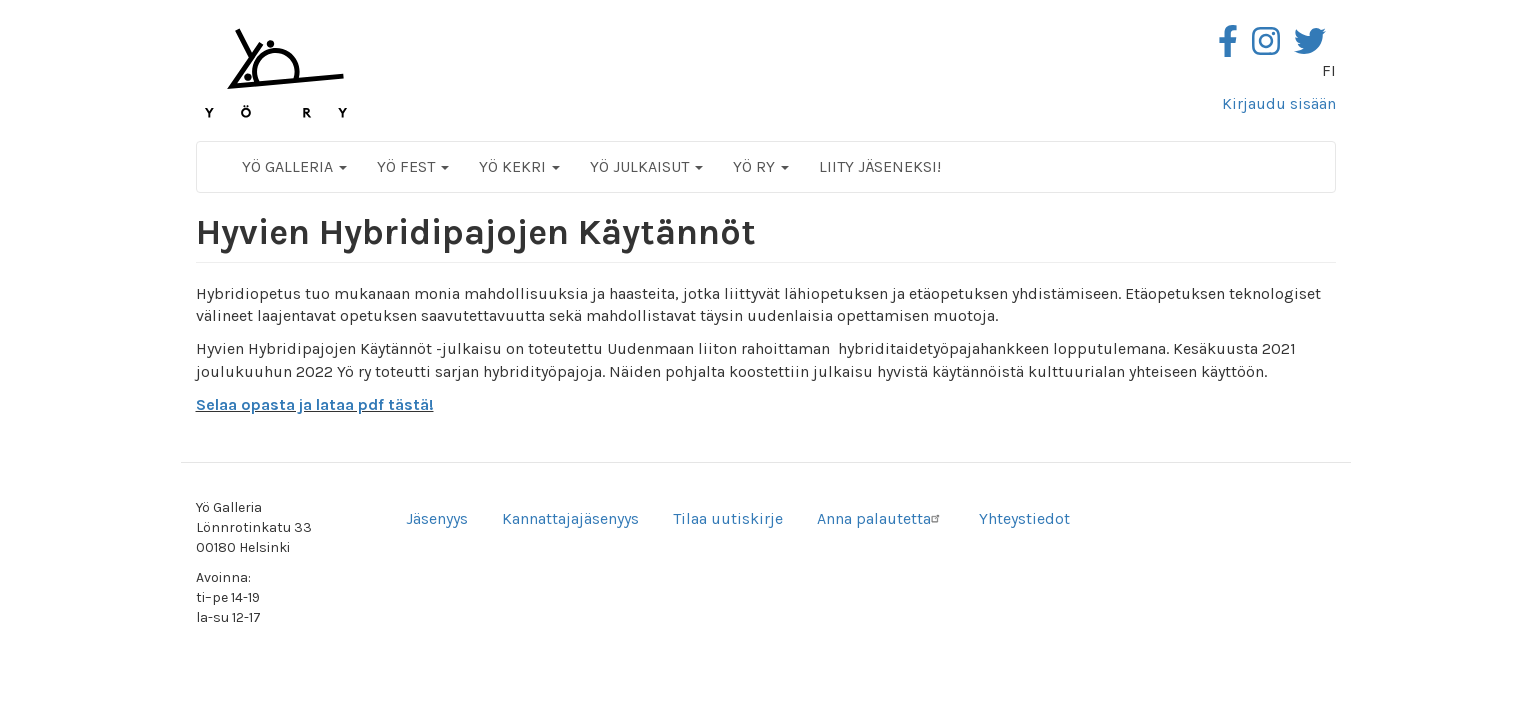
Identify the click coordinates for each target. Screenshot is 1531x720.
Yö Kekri (519, 166)
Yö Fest (413, 166)
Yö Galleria (294, 166)
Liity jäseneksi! (880, 166)
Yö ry (761, 166)
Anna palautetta (881, 518)
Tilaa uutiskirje (728, 518)
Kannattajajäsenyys (570, 518)
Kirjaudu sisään (1279, 103)
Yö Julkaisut (646, 166)
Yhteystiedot (1024, 518)
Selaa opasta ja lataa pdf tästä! (315, 404)
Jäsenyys (437, 518)
